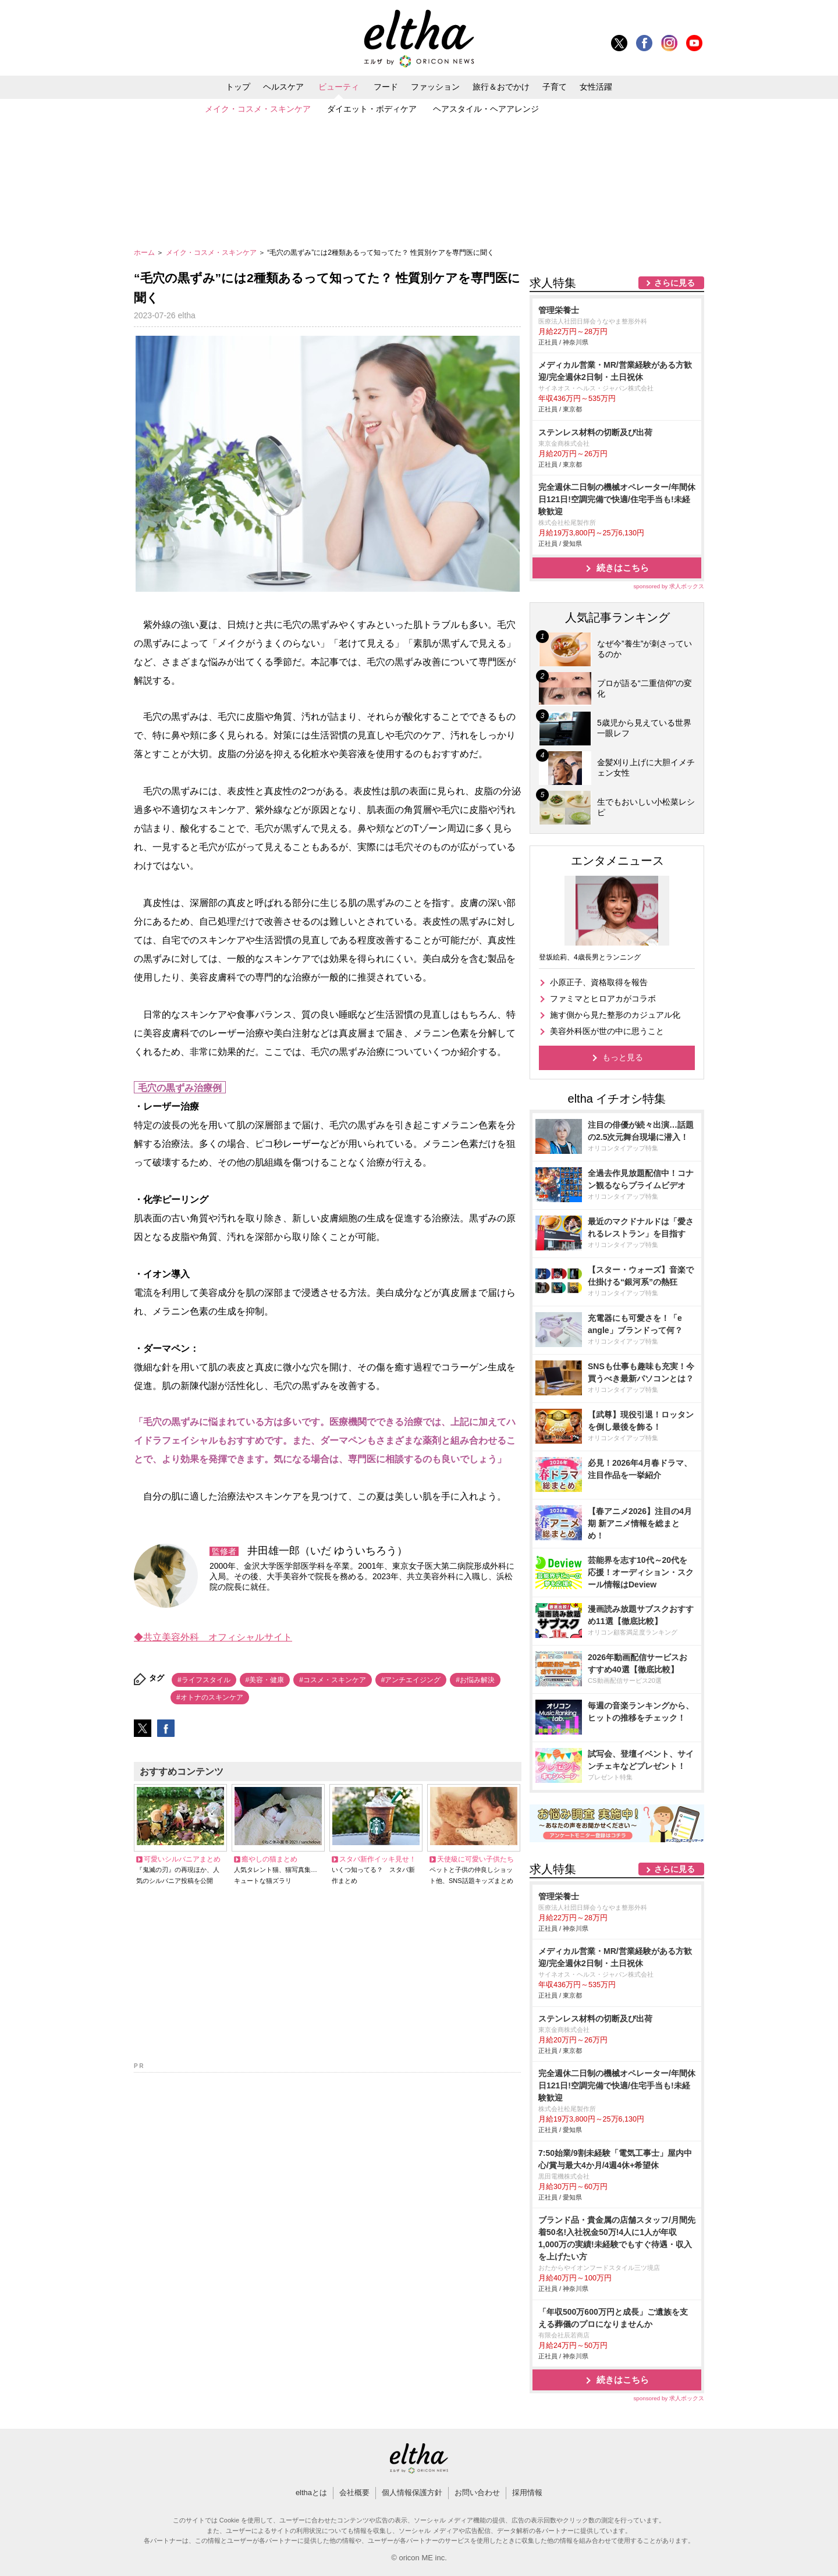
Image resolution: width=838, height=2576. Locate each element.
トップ (238, 86)
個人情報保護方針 (412, 2492)
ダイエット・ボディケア (372, 108)
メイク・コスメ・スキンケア (258, 108)
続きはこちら (622, 568)
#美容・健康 (265, 1680)
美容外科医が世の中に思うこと (607, 1031)
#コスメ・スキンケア (332, 1680)
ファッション (435, 86)
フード (386, 86)
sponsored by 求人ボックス (668, 586)
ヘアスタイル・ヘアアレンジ (486, 108)
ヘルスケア (283, 86)
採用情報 (527, 2492)
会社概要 (354, 2492)
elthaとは (311, 2492)
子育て (554, 86)
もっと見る (622, 1057)
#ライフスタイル (203, 1680)
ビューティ (338, 86)
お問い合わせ (477, 2492)
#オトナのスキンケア (209, 1697)
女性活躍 (596, 86)
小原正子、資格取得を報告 (599, 982)
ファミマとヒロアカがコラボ (603, 998)
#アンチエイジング (411, 1680)
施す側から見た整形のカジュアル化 (615, 1014)
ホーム (145, 252)
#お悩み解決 (475, 1680)
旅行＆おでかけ (501, 86)
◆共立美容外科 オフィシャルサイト (213, 1637)
